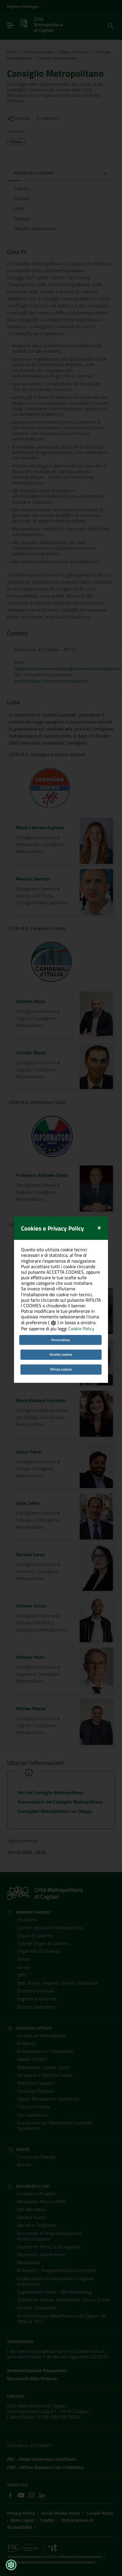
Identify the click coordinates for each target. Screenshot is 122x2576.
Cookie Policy (81, 1211)
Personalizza (60, 1223)
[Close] (99, 1110)
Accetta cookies (61, 1237)
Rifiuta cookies (61, 1252)
